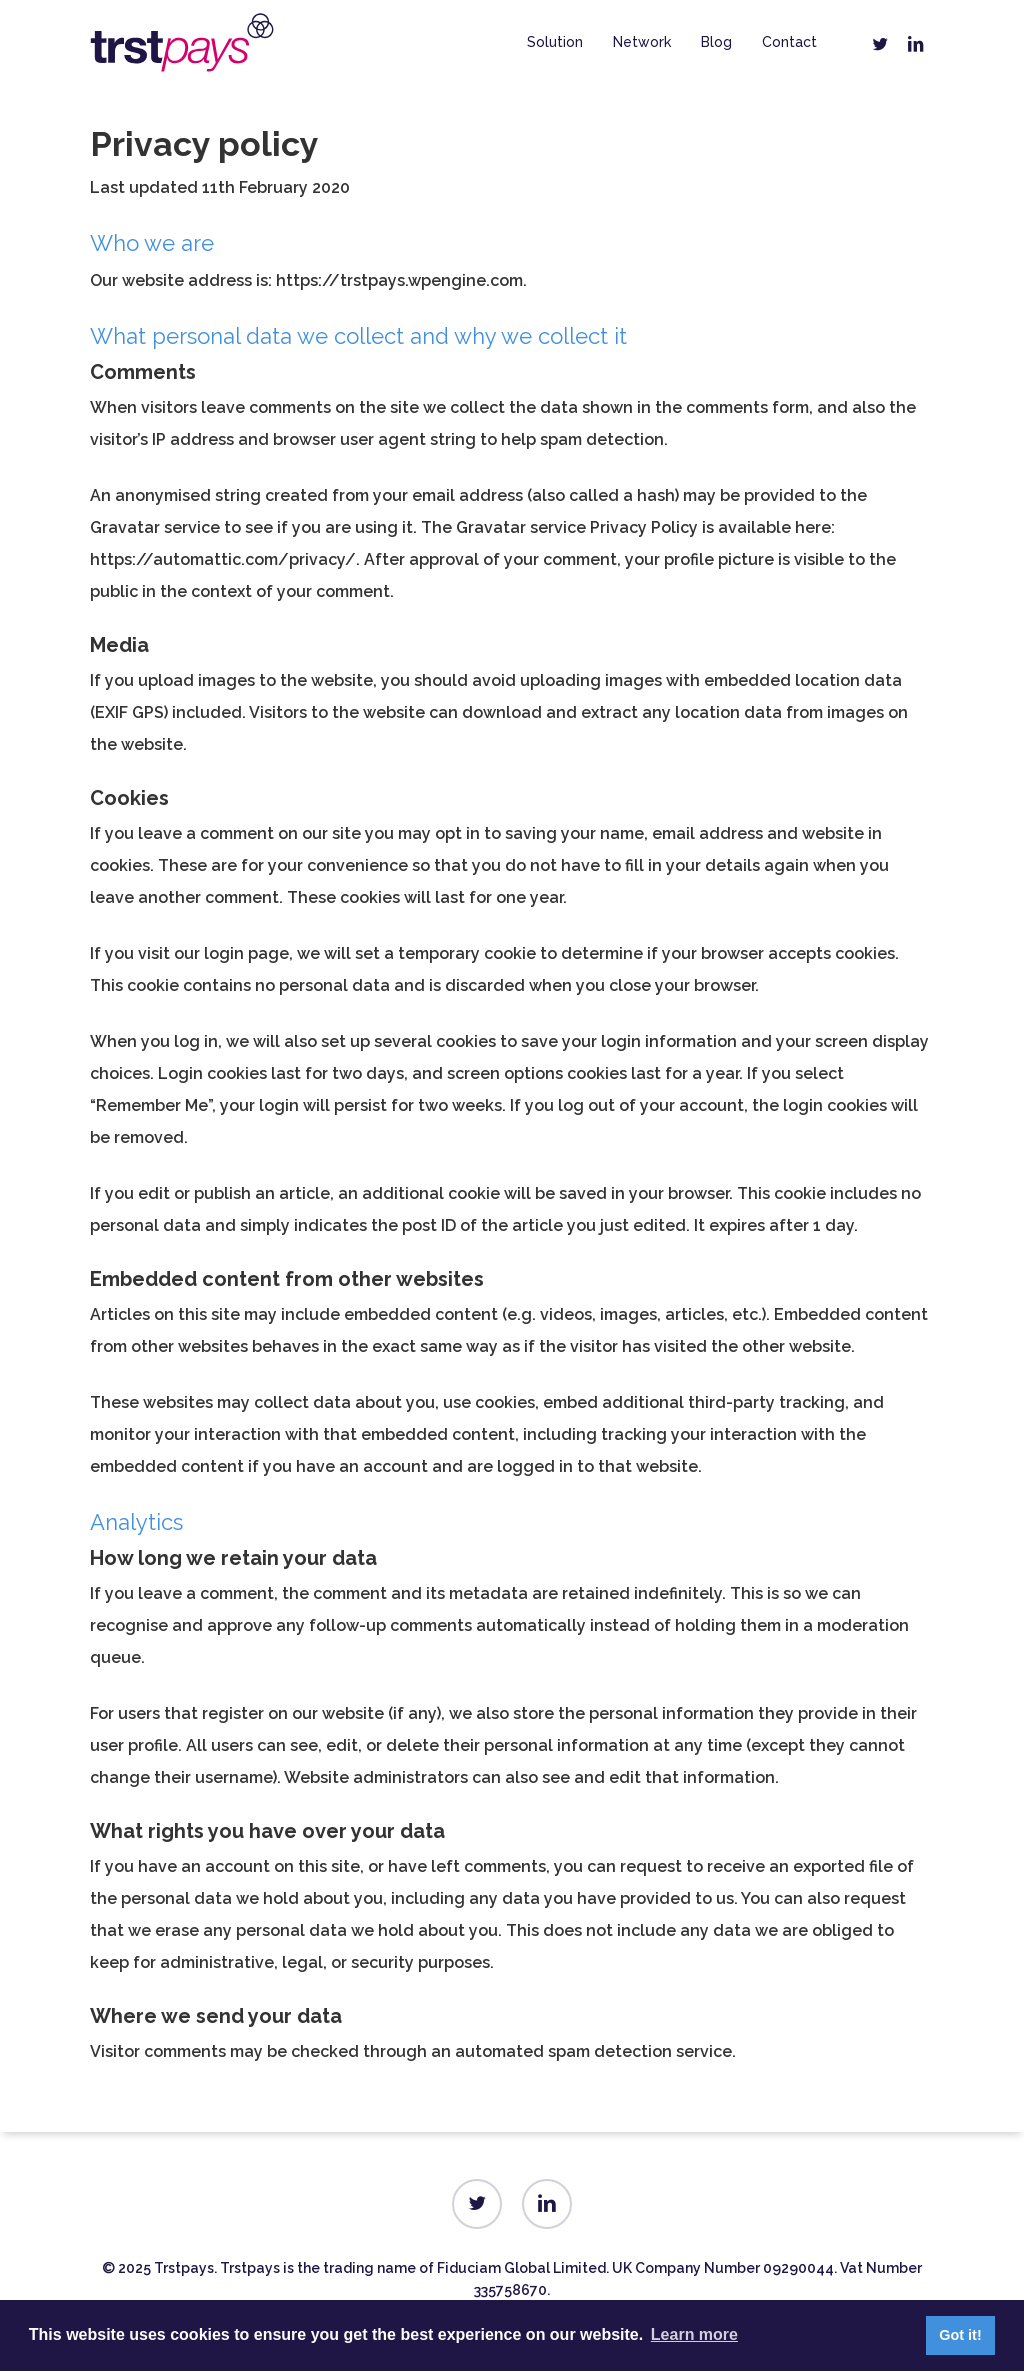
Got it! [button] (960, 2335)
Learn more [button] (694, 2334)
